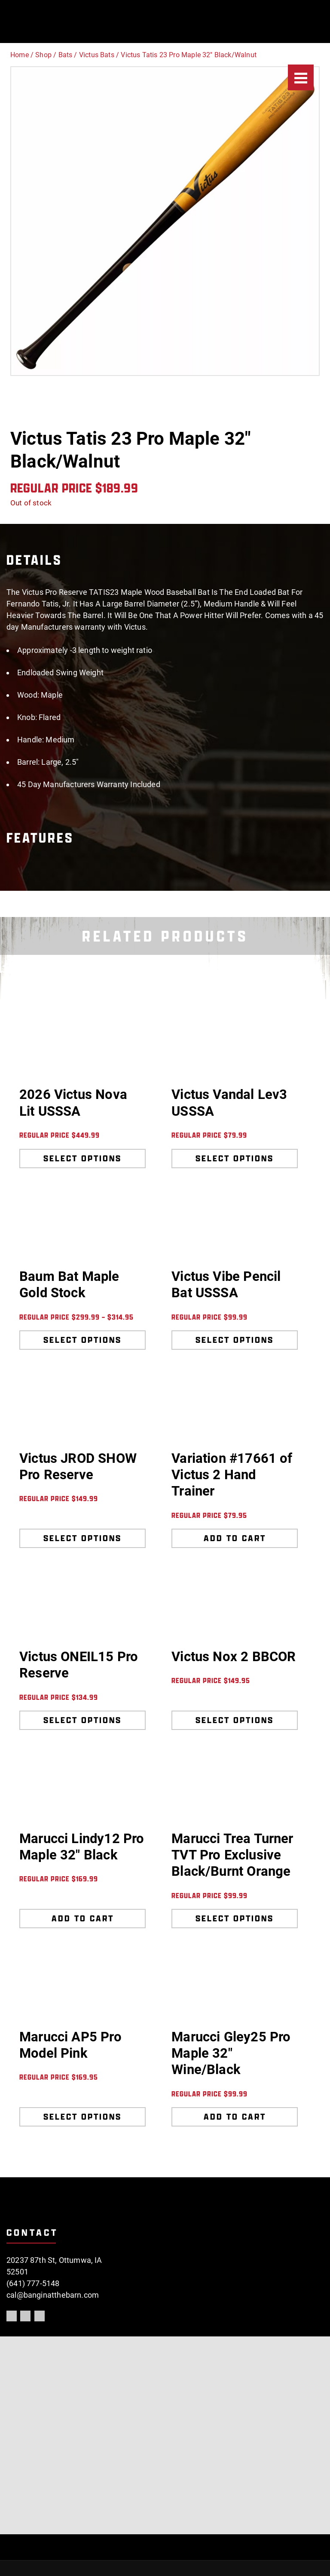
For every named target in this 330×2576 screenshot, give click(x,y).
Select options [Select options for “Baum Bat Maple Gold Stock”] (82, 1339)
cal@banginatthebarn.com (52, 2294)
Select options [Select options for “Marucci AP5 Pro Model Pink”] (82, 2116)
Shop (43, 55)
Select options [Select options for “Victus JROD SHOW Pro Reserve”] (82, 1538)
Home (19, 55)
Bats (65, 55)
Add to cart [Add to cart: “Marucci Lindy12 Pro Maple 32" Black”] (83, 1918)
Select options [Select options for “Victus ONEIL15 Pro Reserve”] (82, 1720)
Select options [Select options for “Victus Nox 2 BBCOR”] (235, 1720)
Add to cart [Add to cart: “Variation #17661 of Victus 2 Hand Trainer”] (235, 1538)
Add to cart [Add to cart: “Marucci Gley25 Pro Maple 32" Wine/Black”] (235, 2116)
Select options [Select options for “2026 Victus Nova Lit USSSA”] (82, 1158)
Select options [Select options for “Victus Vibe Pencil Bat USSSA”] (235, 1339)
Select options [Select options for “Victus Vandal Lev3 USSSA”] (235, 1158)
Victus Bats (96, 55)
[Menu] (301, 77)
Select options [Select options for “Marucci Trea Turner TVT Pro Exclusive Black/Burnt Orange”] (235, 1918)
